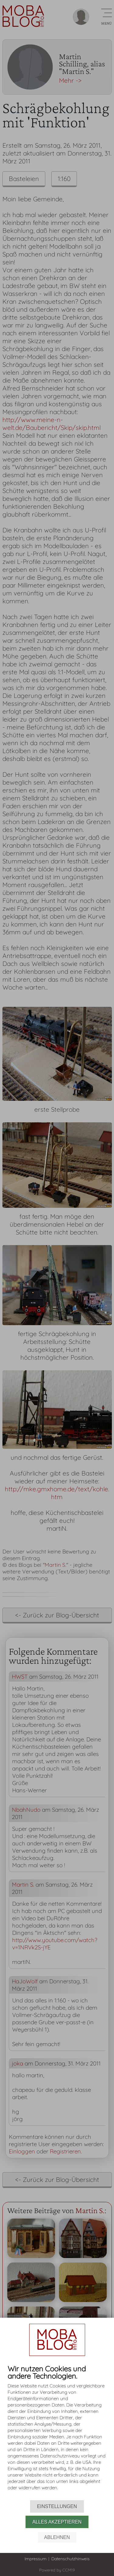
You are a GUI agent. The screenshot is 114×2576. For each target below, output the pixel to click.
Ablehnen (57, 2537)
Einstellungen (57, 2506)
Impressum (36, 2558)
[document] (57, 2432)
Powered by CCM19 (57, 2570)
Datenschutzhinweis (70, 2558)
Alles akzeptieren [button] (57, 2521)
